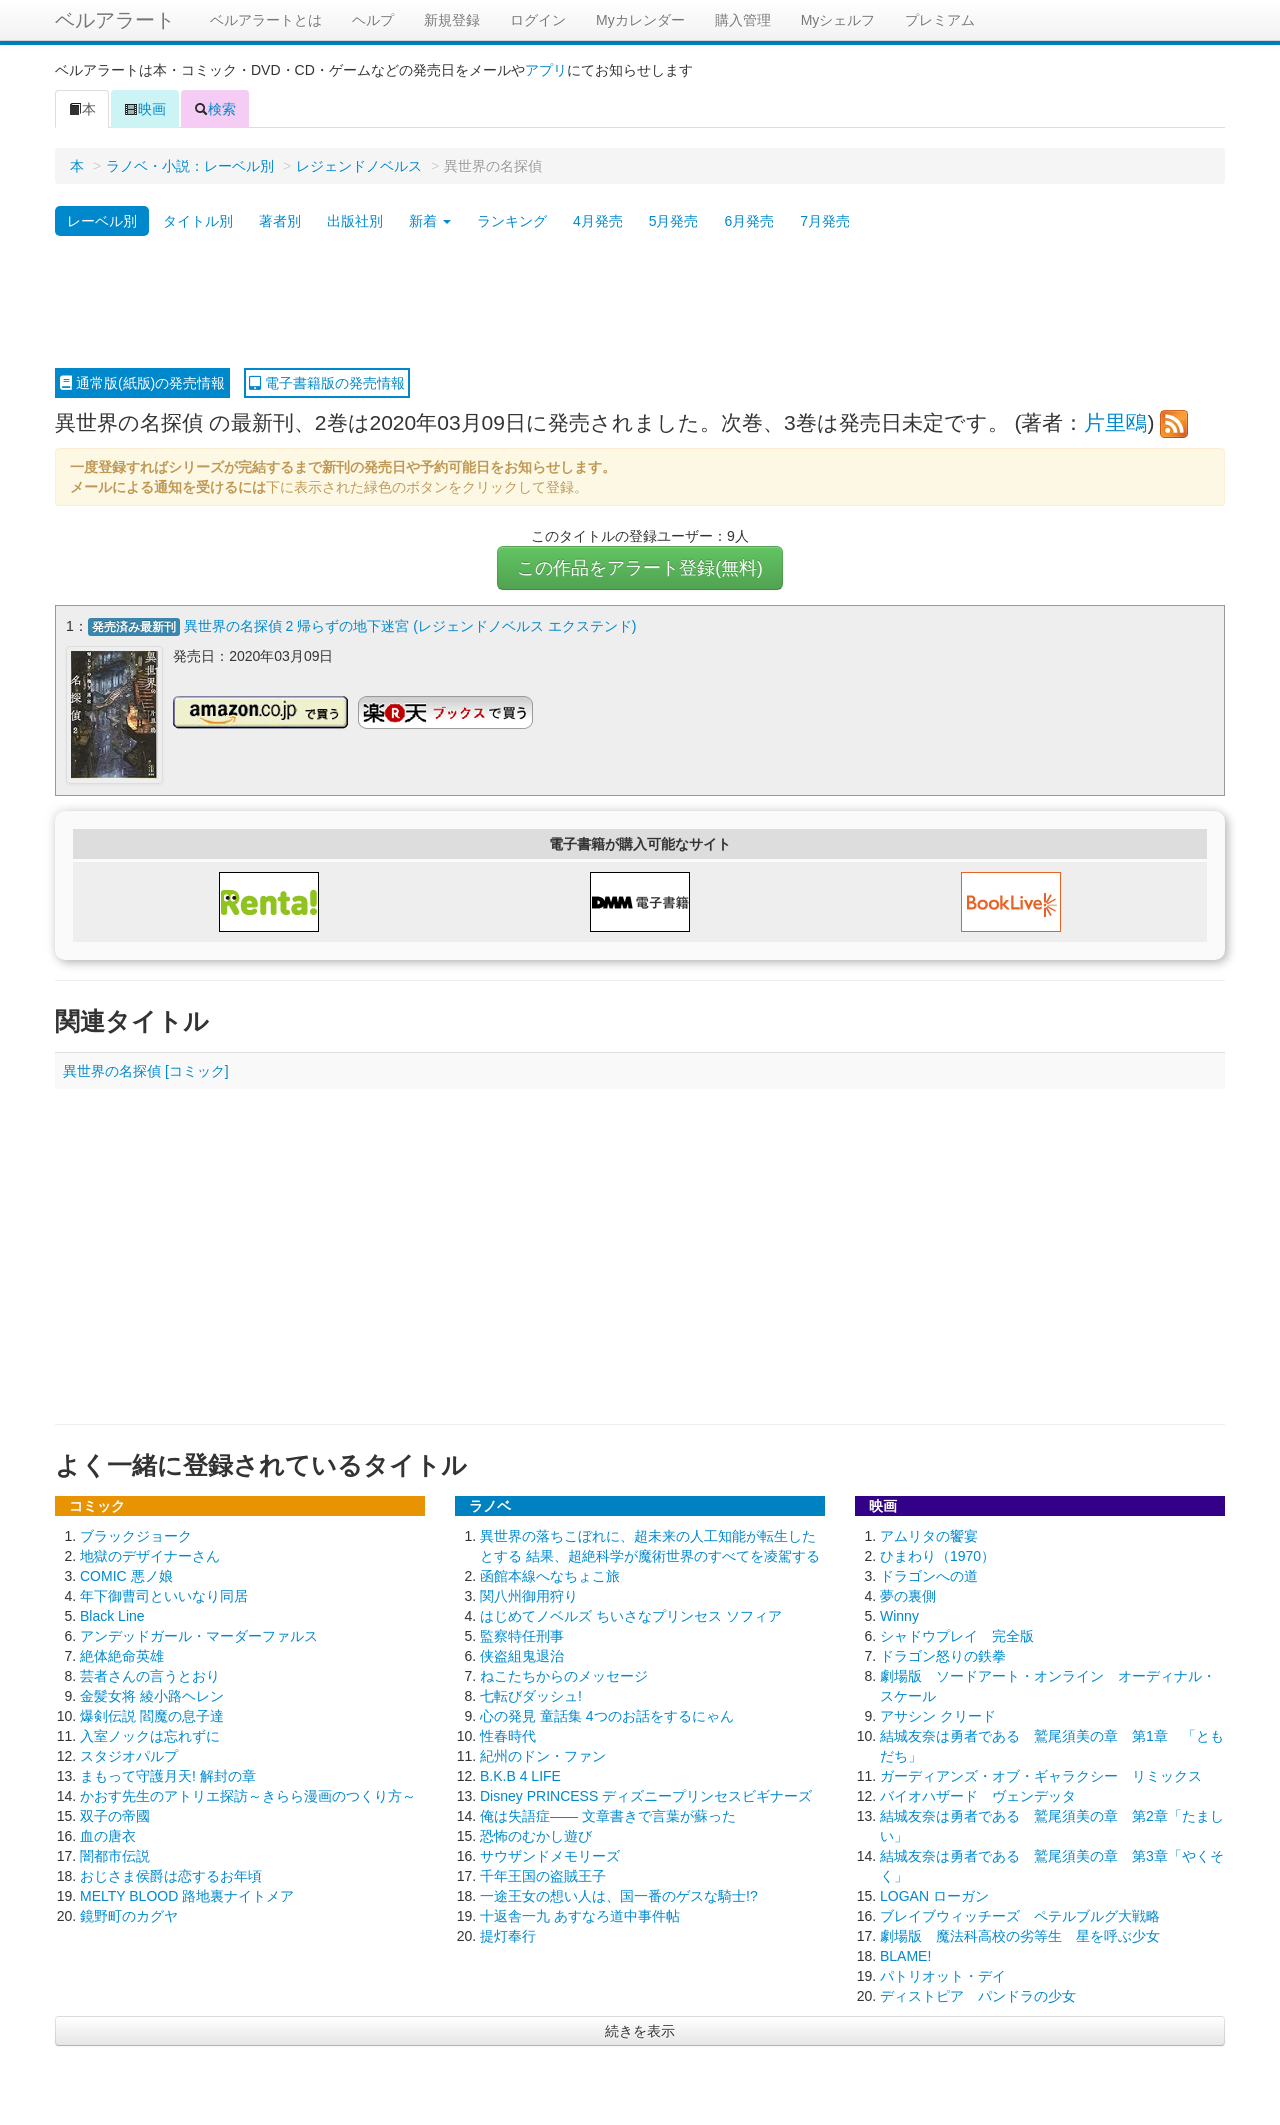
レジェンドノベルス (359, 166)
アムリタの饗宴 (929, 1535)
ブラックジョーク (136, 1535)
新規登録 (452, 20)
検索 (215, 109)
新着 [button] (430, 221)
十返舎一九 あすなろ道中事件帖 (580, 1915)
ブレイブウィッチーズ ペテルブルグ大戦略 (1020, 1915)
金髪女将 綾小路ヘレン (152, 1695)
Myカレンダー (640, 20)
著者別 (280, 221)
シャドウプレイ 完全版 (957, 1635)
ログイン (538, 20)
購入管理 (743, 20)
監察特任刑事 (522, 1635)
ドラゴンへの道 (929, 1575)
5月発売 (674, 221)
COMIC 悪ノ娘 (126, 1575)
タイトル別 (198, 221)
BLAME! (905, 1955)
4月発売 (598, 221)
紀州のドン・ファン (543, 1755)
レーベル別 (102, 221)
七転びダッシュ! (531, 1695)
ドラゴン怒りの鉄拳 (943, 1655)
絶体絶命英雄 (122, 1655)
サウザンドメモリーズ (550, 1855)
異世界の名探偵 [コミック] (146, 1070)
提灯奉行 (508, 1935)
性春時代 (508, 1735)
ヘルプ (373, 20)
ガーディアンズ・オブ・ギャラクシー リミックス (1041, 1775)
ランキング (512, 221)
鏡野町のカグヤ (129, 1915)
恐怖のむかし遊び (536, 1835)
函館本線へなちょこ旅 (550, 1575)
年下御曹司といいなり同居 (164, 1595)
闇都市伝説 (115, 1855)
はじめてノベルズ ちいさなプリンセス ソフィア (631, 1615)
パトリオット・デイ (943, 1975)
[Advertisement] (640, 303)
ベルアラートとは (266, 20)
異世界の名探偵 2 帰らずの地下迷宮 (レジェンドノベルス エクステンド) (410, 626)
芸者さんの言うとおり (150, 1675)
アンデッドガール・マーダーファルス (199, 1635)
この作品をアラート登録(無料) (640, 568)
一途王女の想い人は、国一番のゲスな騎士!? (619, 1895)
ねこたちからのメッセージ (564, 1675)
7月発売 (825, 221)
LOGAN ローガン (934, 1895)
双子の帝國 (115, 1815)
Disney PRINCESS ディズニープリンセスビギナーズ (646, 1795)
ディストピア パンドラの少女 (978, 1995)
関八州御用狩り (529, 1595)
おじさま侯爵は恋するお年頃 (171, 1875)
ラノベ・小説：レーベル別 (190, 166)
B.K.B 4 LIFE (520, 1775)
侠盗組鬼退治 (522, 1655)
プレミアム (940, 20)
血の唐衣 (108, 1835)
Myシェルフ (838, 20)
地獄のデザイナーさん (150, 1555)
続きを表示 (640, 2030)
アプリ (546, 70)
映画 (145, 109)
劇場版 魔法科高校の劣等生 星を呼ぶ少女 (1020, 1935)
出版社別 (355, 221)
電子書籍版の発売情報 (327, 383)
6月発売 (749, 221)
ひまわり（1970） (937, 1555)
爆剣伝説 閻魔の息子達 (152, 1715)
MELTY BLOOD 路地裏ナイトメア (187, 1895)
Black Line (112, 1615)
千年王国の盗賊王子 (543, 1875)
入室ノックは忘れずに (150, 1735)
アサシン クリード (938, 1715)
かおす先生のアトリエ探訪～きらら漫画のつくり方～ (248, 1795)
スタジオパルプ (129, 1755)
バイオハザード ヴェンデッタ (978, 1795)
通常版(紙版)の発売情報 (142, 383)
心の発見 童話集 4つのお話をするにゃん (607, 1715)
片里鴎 (1115, 422)
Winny (899, 1615)
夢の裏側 (908, 1595)
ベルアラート (115, 20)
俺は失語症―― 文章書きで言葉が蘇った (608, 1815)
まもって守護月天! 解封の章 (168, 1775)
